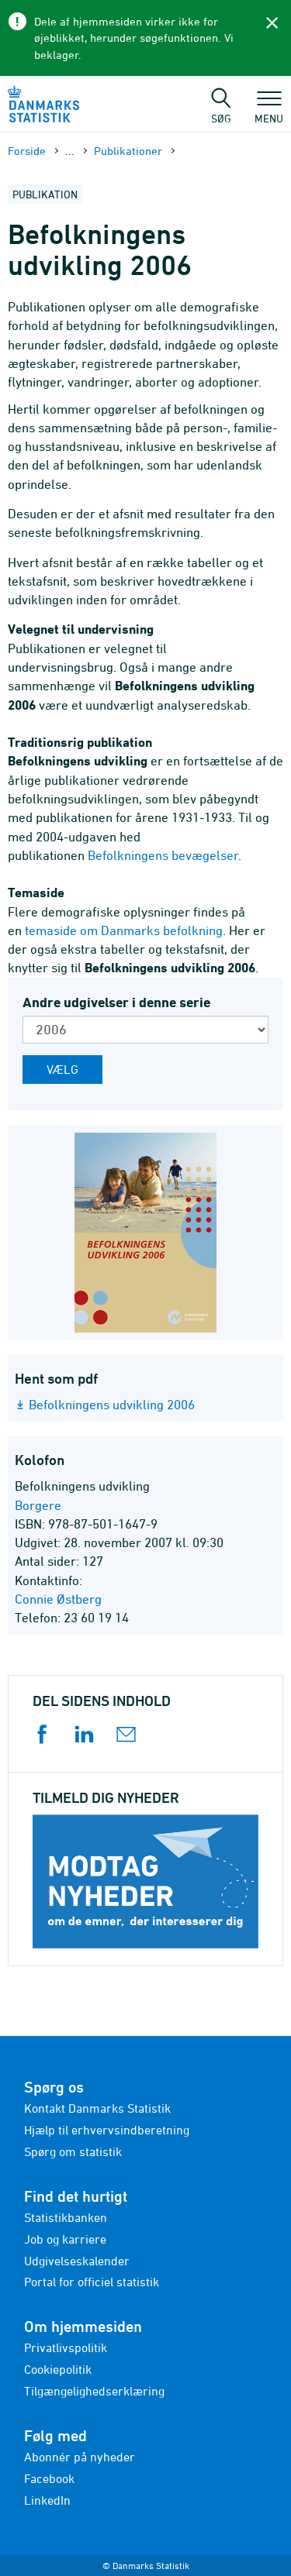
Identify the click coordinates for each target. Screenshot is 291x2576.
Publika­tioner (128, 150)
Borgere (38, 1505)
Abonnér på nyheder (79, 2457)
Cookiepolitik (58, 2369)
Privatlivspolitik (65, 2347)
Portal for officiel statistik (91, 2282)
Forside (27, 150)
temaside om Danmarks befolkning (124, 930)
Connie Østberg (58, 1599)
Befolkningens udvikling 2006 (112, 1404)
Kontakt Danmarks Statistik (97, 2108)
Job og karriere (65, 2239)
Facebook (49, 2478)
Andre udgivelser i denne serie (116, 1002)
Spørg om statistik (73, 2151)
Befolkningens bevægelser (163, 855)
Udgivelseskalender (77, 2261)
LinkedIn (47, 2500)
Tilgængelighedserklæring (94, 2391)
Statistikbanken (65, 2217)
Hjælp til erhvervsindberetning (106, 2130)
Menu (269, 111)
